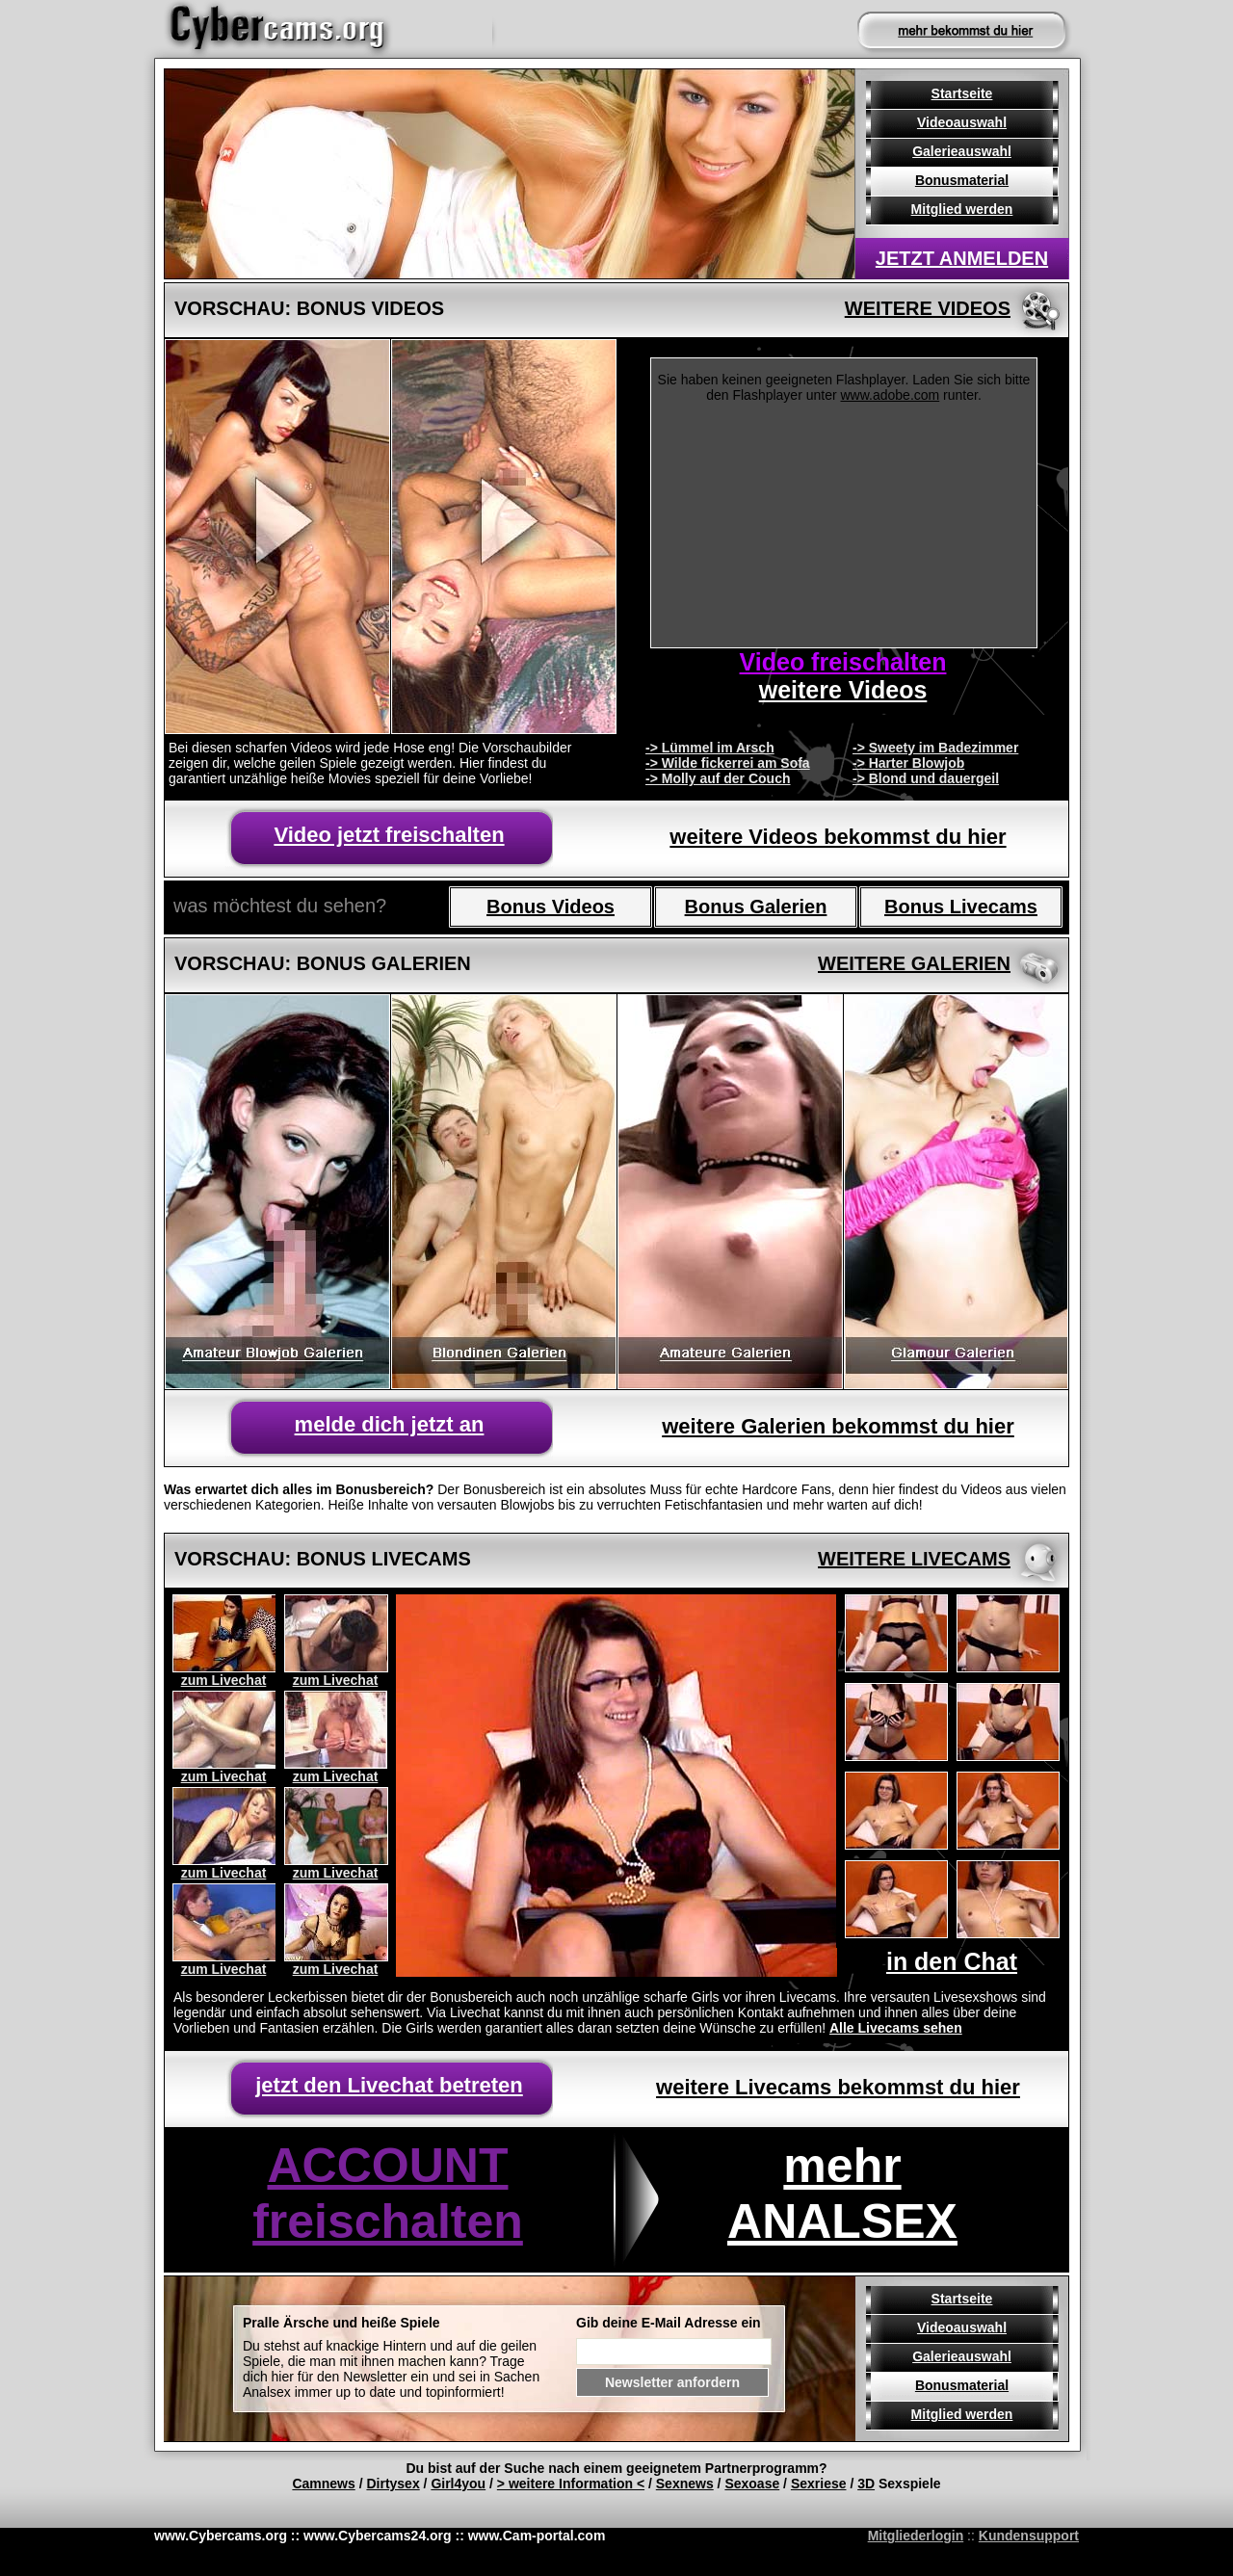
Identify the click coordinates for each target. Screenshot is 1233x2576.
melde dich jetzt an (390, 1424)
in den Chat (951, 1961)
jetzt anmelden (962, 258)
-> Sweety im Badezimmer (935, 747)
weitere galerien (914, 963)
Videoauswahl (962, 122)
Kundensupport (1029, 2535)
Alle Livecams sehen (895, 2028)
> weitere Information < (570, 2483)
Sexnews (685, 2483)
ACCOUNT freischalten (387, 2193)
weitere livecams (914, 1558)
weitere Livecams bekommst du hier (838, 2087)
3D (866, 2483)
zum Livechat (224, 1680)
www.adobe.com (890, 395)
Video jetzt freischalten (389, 835)
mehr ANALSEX (842, 2193)
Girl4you (458, 2483)
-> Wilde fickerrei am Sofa (727, 763)
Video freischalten (843, 661)
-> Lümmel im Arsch (709, 747)
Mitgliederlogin (916, 2535)
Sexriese (819, 2483)
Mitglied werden (962, 209)
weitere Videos (927, 308)
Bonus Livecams (960, 906)
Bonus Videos (550, 906)
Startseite (962, 93)
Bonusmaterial (962, 180)
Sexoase (751, 2483)
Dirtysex (392, 2483)
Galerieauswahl (961, 151)
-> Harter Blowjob (908, 763)
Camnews (323, 2483)
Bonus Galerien (756, 906)
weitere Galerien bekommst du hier (838, 1426)
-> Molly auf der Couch (718, 778)
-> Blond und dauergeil (926, 778)
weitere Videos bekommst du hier (837, 837)
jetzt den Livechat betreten (389, 2085)
